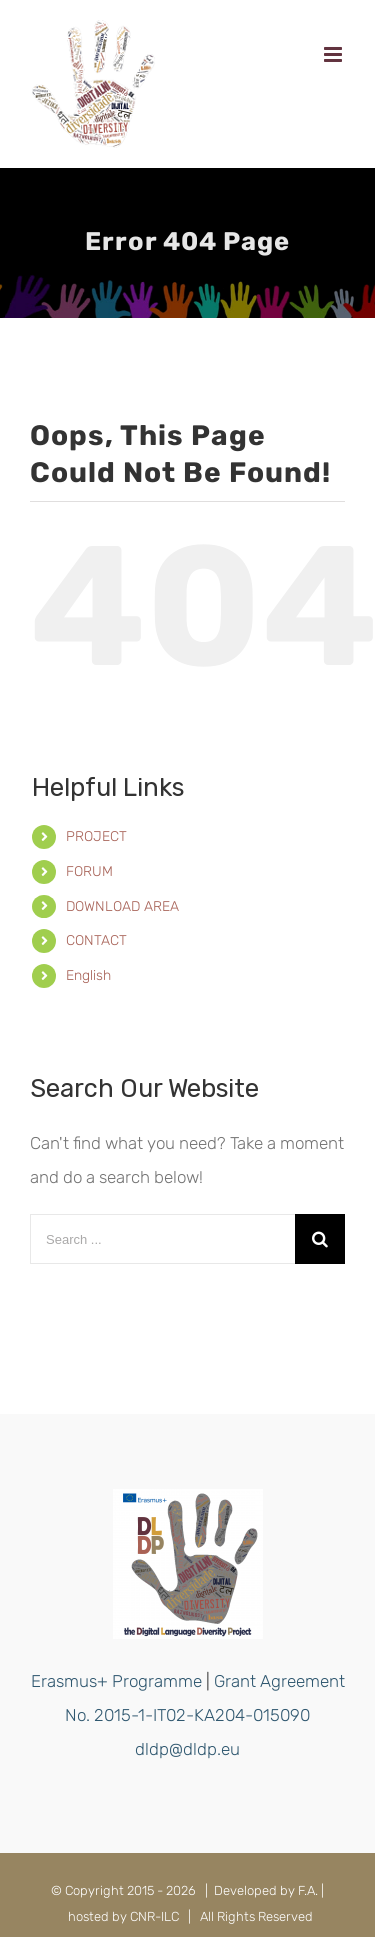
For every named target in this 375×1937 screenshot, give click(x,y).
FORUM (89, 871)
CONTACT (96, 940)
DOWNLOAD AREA (122, 906)
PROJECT (96, 836)
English (88, 975)
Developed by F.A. (266, 1890)
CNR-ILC (154, 1916)
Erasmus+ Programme (116, 1681)
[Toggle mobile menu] (334, 54)
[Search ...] (162, 1239)
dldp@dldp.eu (187, 1749)
